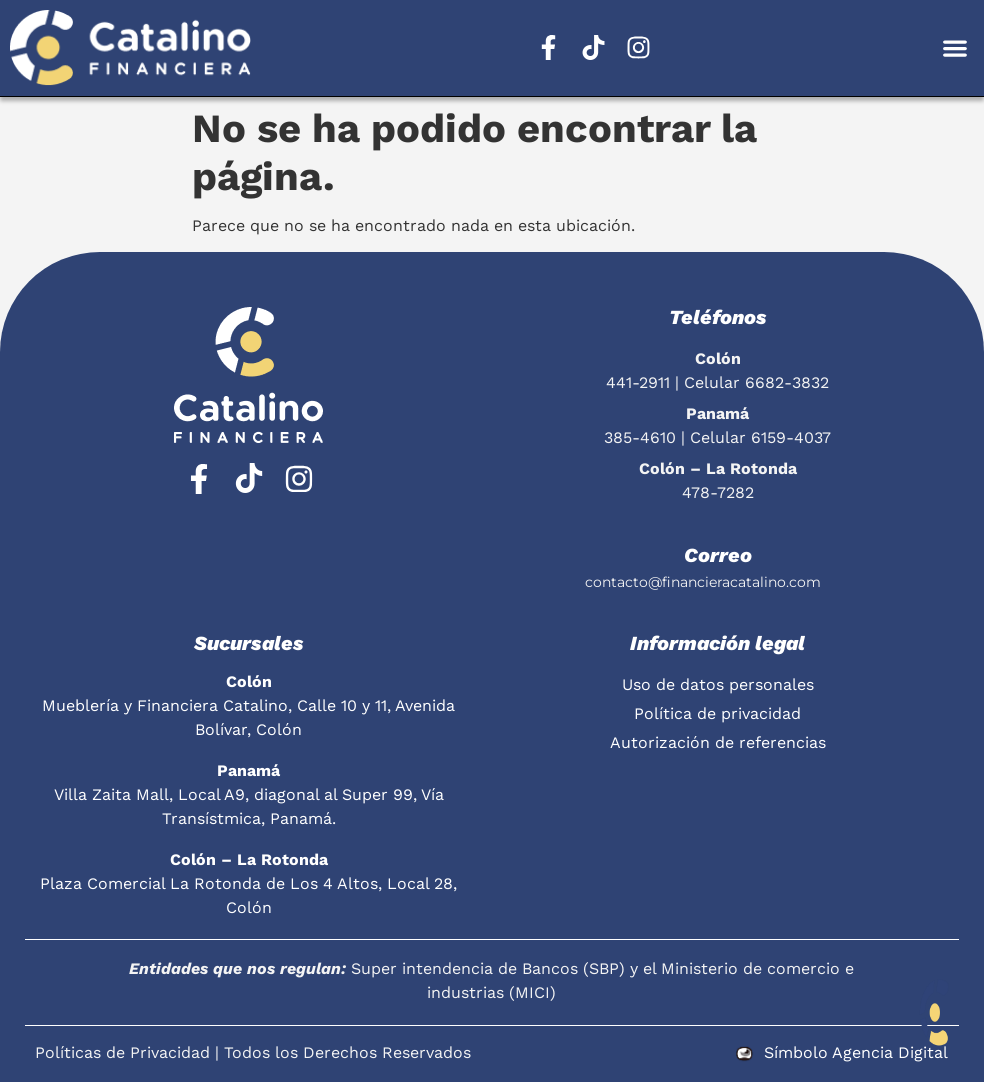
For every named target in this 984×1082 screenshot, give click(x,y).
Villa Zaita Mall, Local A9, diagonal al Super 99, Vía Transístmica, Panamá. (249, 794)
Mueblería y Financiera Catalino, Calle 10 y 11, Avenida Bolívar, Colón (248, 705)
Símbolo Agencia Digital (856, 1052)
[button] (954, 47)
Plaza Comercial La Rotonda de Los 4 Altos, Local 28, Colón (248, 883)
